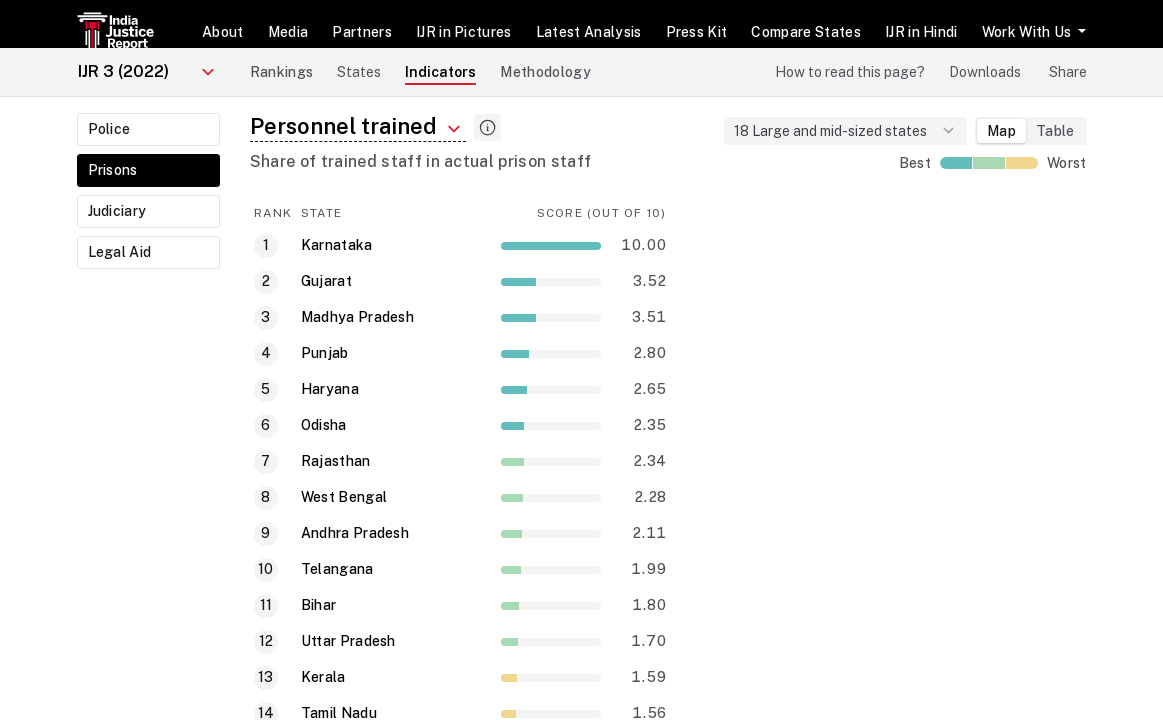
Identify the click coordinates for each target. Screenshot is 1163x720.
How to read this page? (850, 72)
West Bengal (344, 497)
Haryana (330, 389)
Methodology (545, 72)
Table (1055, 131)
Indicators (440, 72)
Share (1068, 72)
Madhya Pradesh (357, 317)
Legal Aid (120, 252)
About (223, 32)
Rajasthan (336, 461)
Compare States (805, 32)
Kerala (323, 677)
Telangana (337, 569)
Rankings (282, 72)
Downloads (985, 72)
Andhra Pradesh (355, 533)
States (359, 72)
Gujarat (326, 281)
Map (1001, 131)
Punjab (325, 353)
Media (288, 32)
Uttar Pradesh (348, 641)
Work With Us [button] (1028, 32)
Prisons (113, 170)
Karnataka (337, 245)
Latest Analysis (589, 32)
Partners (362, 32)
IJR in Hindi (921, 32)
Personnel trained (358, 126)
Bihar (319, 605)
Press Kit (697, 32)
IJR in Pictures (464, 32)
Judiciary (117, 211)
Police (109, 129)
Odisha (324, 425)
